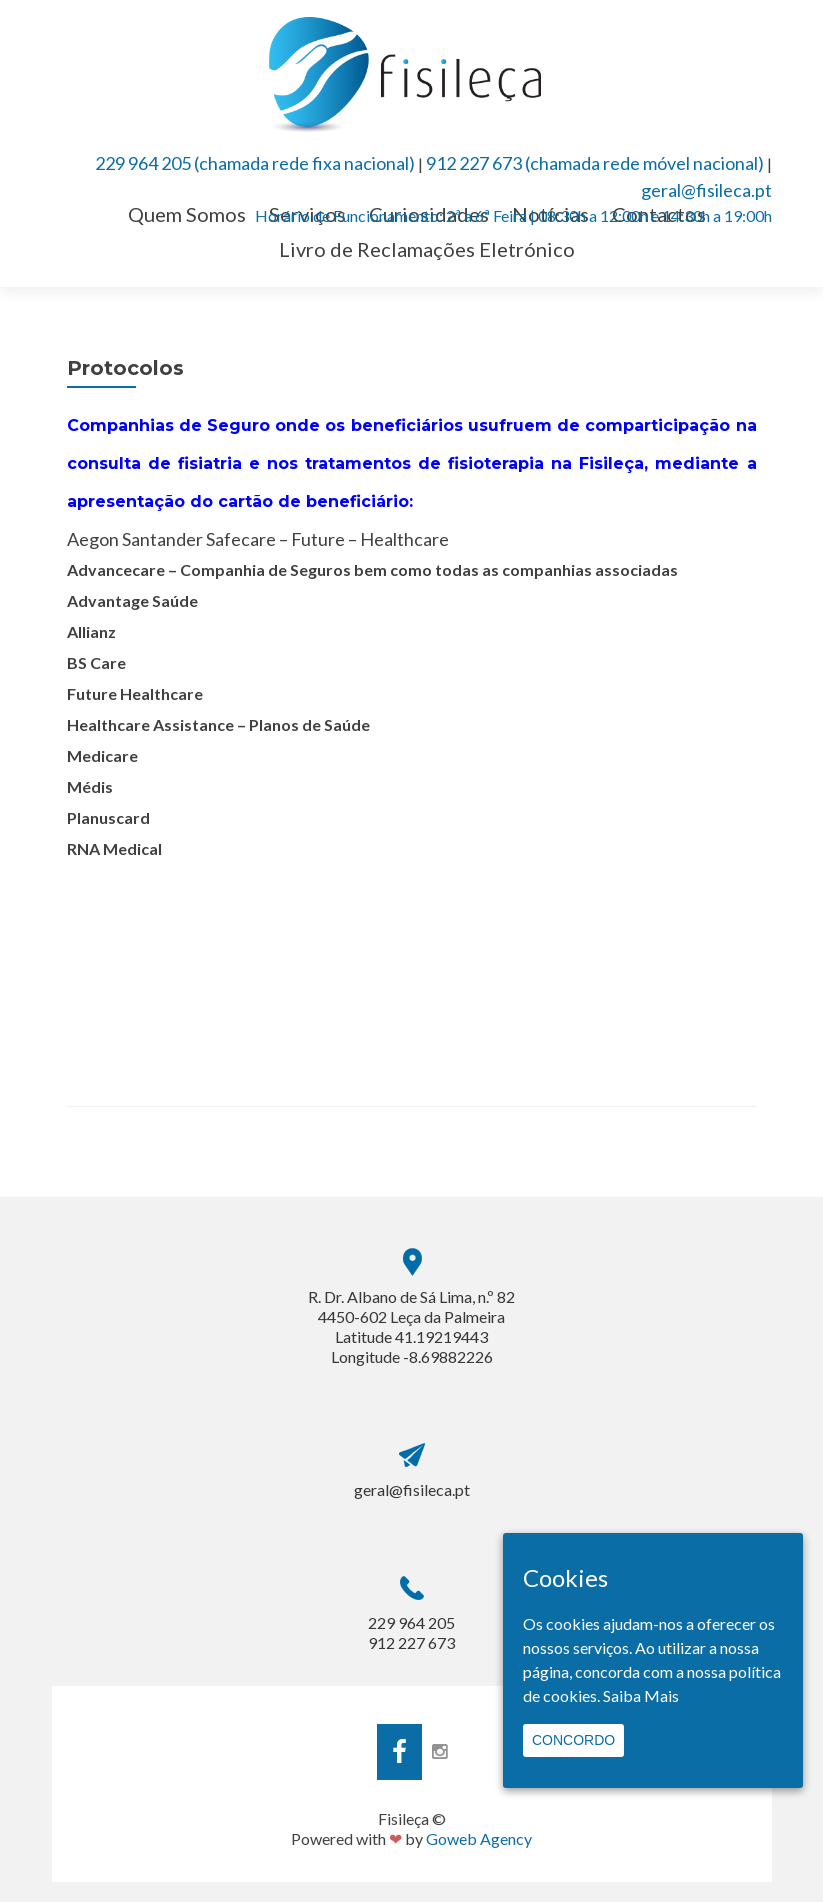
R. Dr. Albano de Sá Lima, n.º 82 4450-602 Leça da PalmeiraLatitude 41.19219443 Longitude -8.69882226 (411, 1326)
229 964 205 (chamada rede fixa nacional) (255, 163)
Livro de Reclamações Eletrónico (427, 249)
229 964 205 (411, 1622)
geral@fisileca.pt (706, 190)
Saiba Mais (641, 1695)
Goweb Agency (479, 1838)
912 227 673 (411, 1642)
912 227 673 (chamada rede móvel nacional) (595, 163)
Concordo (573, 1740)
